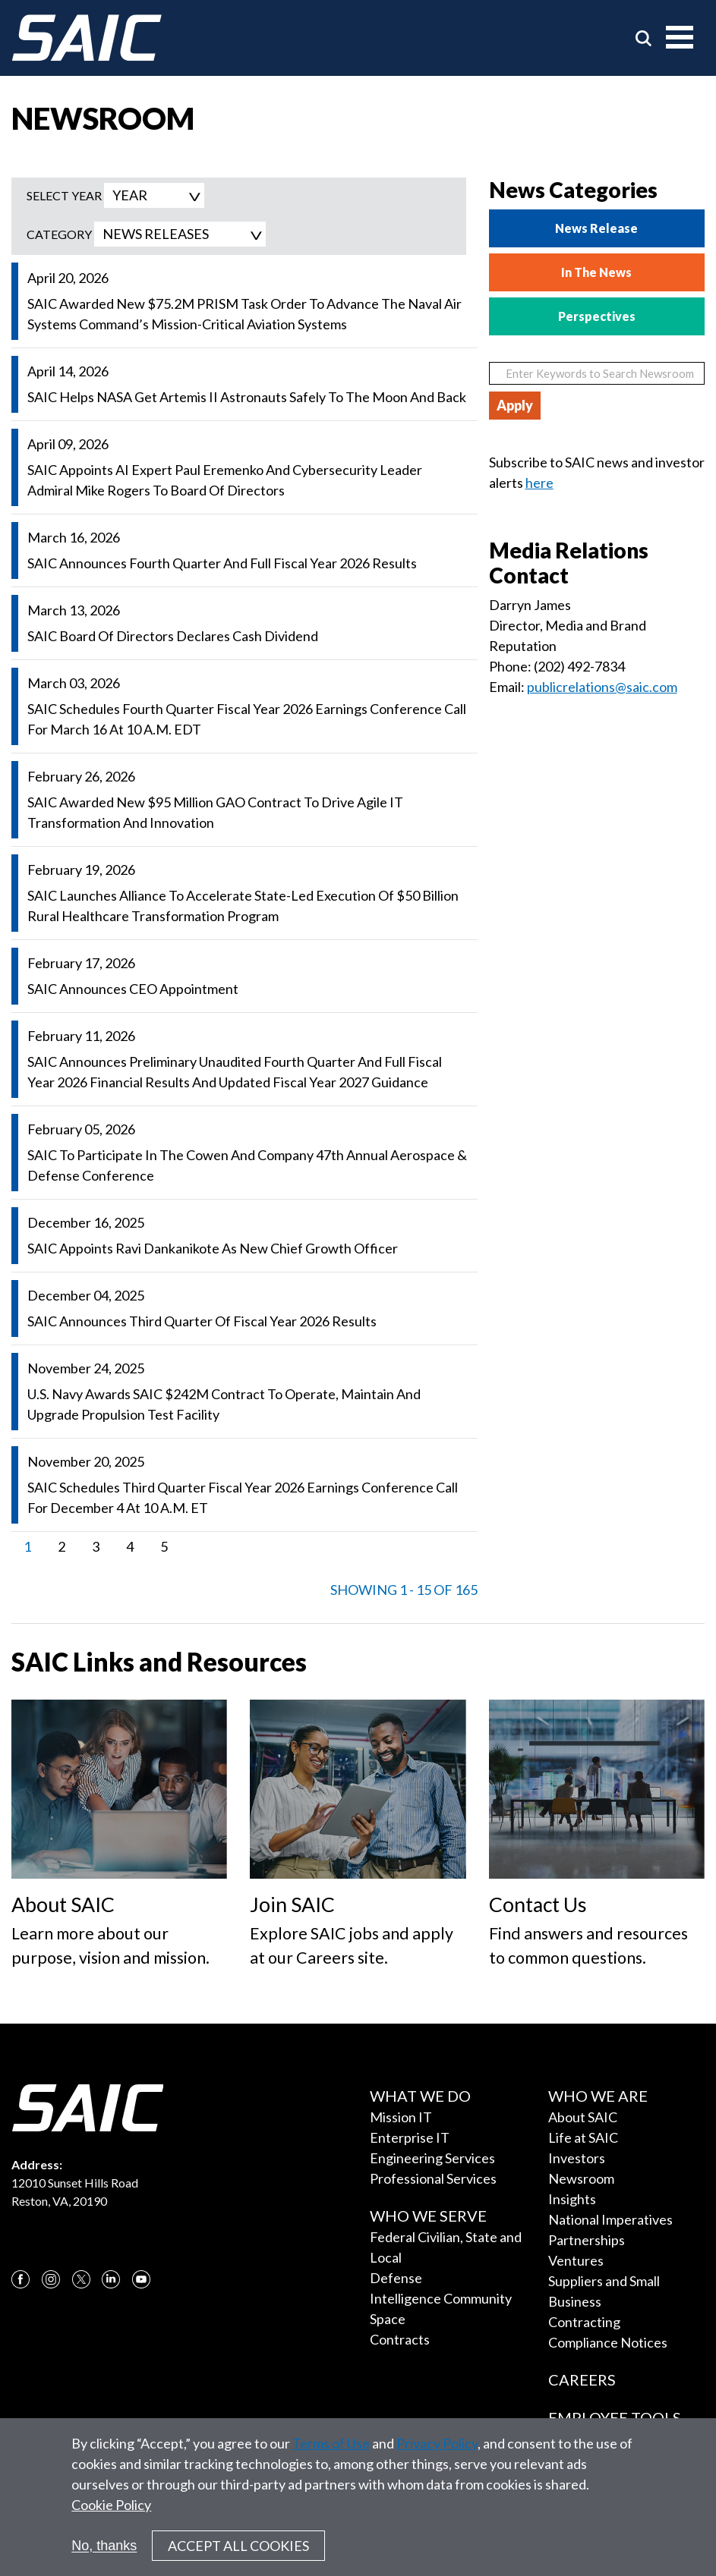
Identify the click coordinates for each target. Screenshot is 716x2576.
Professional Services (433, 2178)
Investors (576, 2158)
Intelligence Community (441, 2298)
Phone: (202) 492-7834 (557, 666)
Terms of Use (331, 2450)
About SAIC (582, 2117)
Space (387, 2318)
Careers (582, 2379)
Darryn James (530, 604)
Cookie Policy (111, 2512)
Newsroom (581, 2178)
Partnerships (586, 2240)
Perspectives (597, 316)
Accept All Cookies (238, 2553)
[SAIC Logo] (86, 37)
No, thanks (104, 2552)
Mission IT (401, 2117)
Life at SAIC (583, 2137)
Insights (572, 2199)
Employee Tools (614, 2417)
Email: (508, 686)
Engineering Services (432, 2158)
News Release (596, 228)
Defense (396, 2277)
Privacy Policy (437, 2450)
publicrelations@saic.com (602, 686)
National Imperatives (610, 2219)
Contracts (400, 2339)
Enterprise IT (409, 2137)
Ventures (576, 2260)
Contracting (584, 2321)
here (539, 482)
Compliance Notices (607, 2342)
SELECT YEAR (64, 195)
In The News (596, 272)
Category (59, 234)
